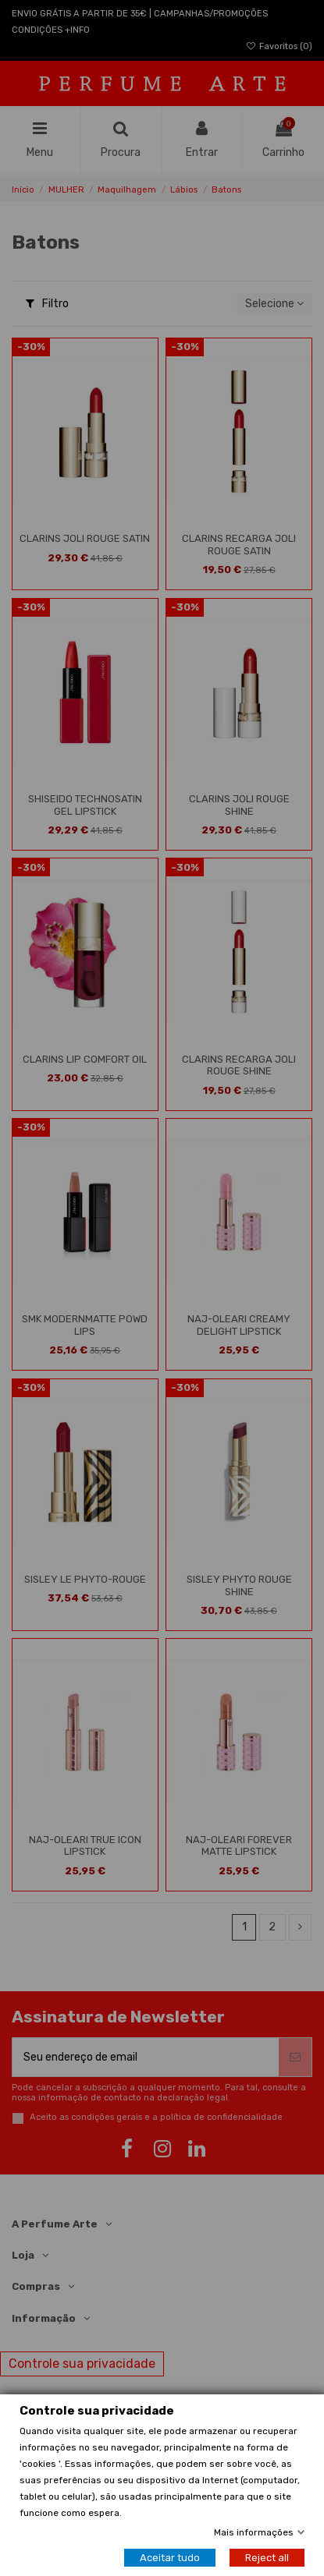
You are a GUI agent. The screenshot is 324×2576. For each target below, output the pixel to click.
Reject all (267, 2558)
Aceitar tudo (170, 2558)
